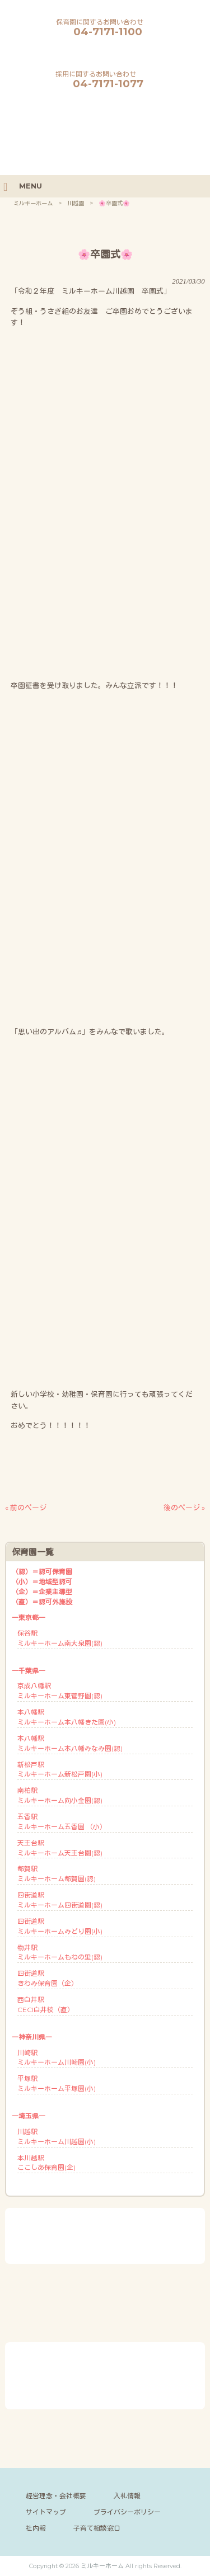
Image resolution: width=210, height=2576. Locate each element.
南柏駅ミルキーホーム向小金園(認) (59, 1795)
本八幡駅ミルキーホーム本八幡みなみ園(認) (70, 1743)
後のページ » (184, 1508)
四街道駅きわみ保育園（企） (47, 1978)
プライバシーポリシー (127, 2512)
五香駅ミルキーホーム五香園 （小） (61, 1821)
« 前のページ (25, 1508)
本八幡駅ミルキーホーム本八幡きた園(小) (66, 1717)
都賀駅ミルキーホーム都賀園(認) (56, 1873)
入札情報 (127, 2496)
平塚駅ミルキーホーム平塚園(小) (56, 2083)
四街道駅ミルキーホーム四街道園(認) (59, 1900)
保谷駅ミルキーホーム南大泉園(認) (59, 1638)
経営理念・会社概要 (56, 2496)
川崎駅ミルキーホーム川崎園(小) (56, 2057)
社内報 (36, 2528)
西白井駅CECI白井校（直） (45, 2004)
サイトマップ (46, 2512)
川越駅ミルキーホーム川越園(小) (56, 2136)
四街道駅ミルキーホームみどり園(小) (59, 1926)
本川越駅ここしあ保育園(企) (46, 2163)
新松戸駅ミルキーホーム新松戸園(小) (59, 1769)
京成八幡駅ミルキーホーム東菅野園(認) (59, 1691)
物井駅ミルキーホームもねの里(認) (59, 1952)
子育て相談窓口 (96, 2528)
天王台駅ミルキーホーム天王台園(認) (59, 1848)
